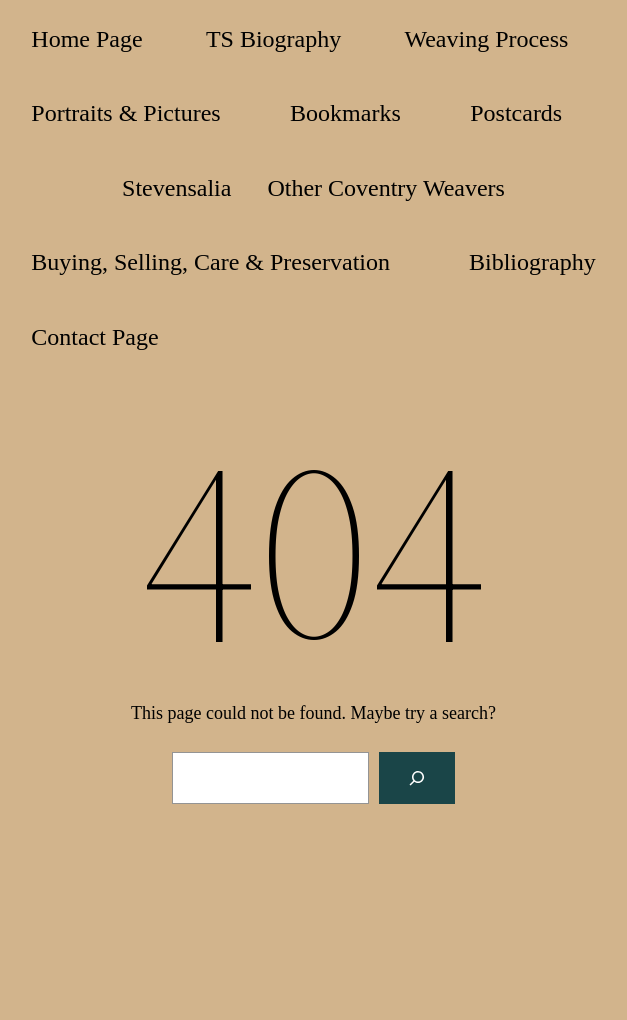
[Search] (417, 778)
